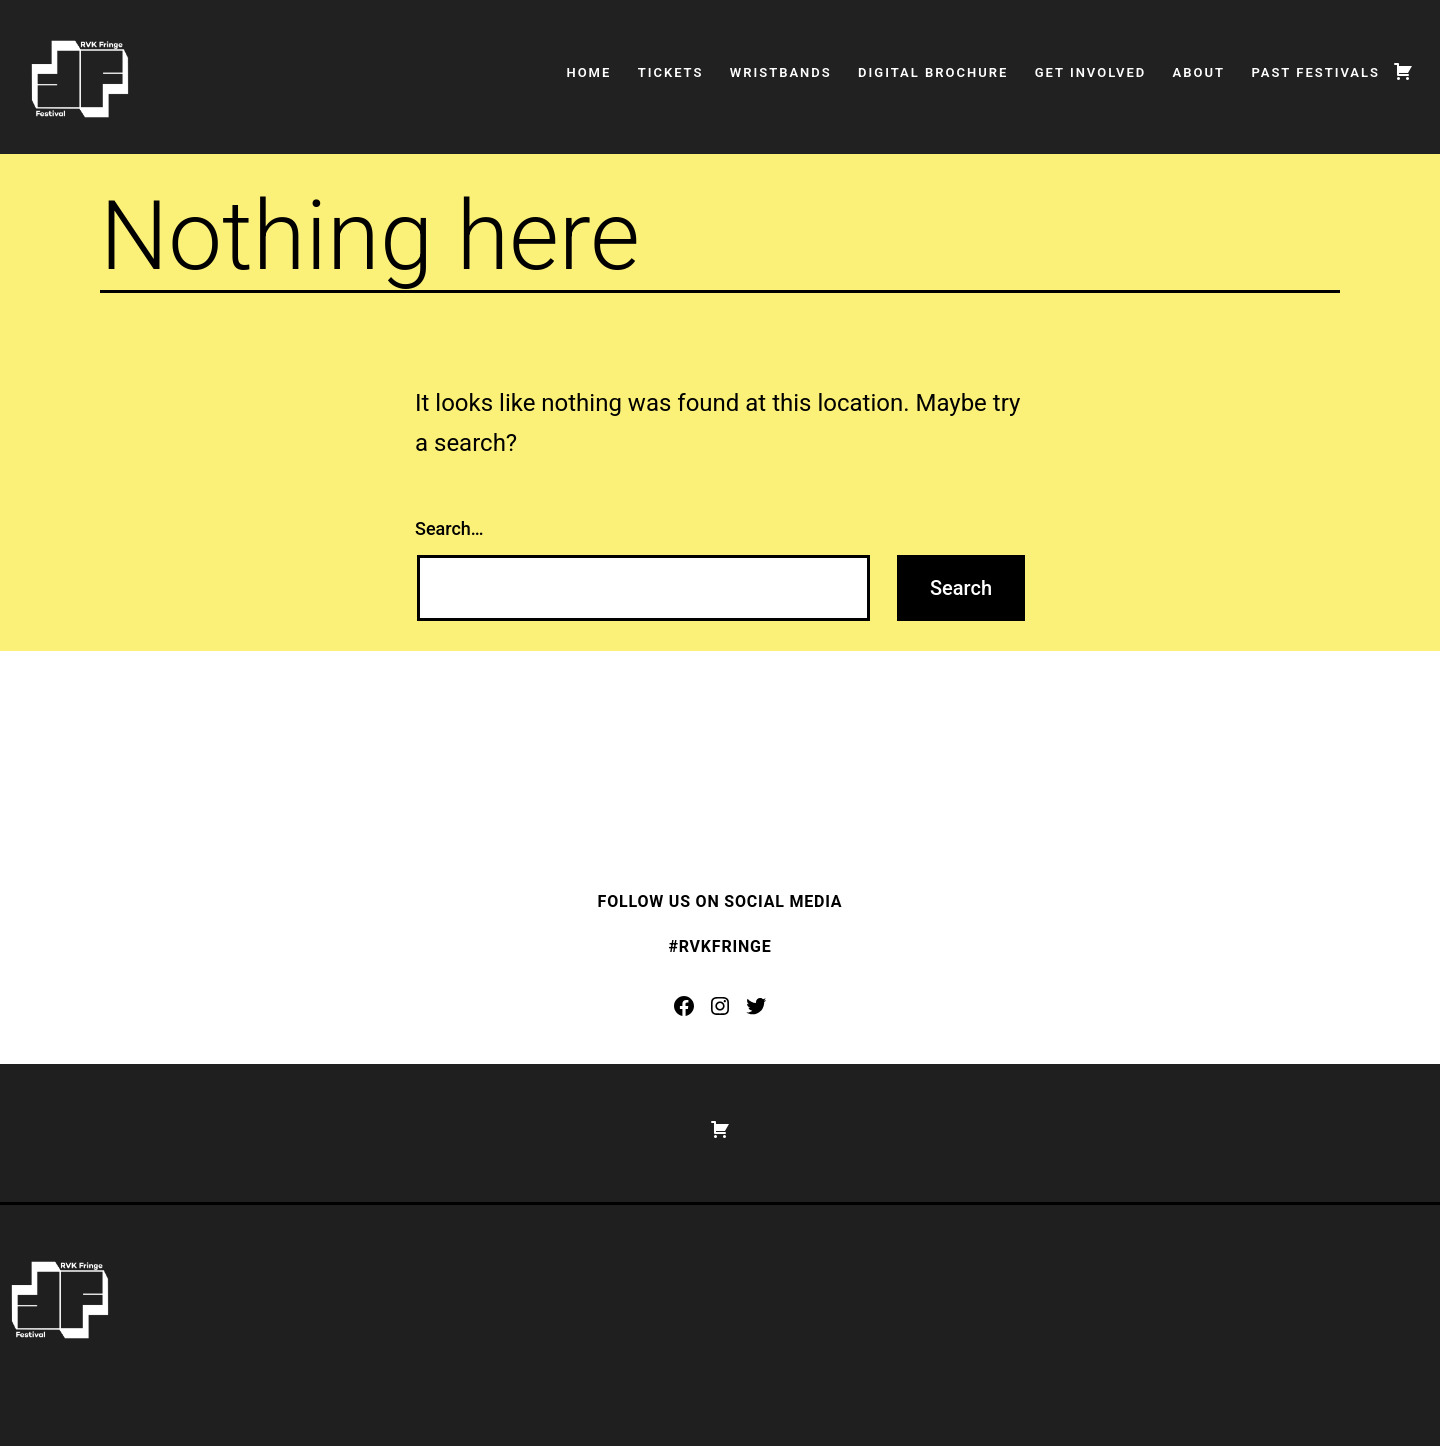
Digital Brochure (933, 72)
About (1199, 72)
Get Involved (1091, 72)
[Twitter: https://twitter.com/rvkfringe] (756, 1006)
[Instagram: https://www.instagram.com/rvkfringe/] (720, 1006)
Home (588, 72)
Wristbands (781, 72)
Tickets (671, 72)
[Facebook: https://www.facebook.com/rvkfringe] (684, 1006)
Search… (449, 528)
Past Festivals (1315, 72)
